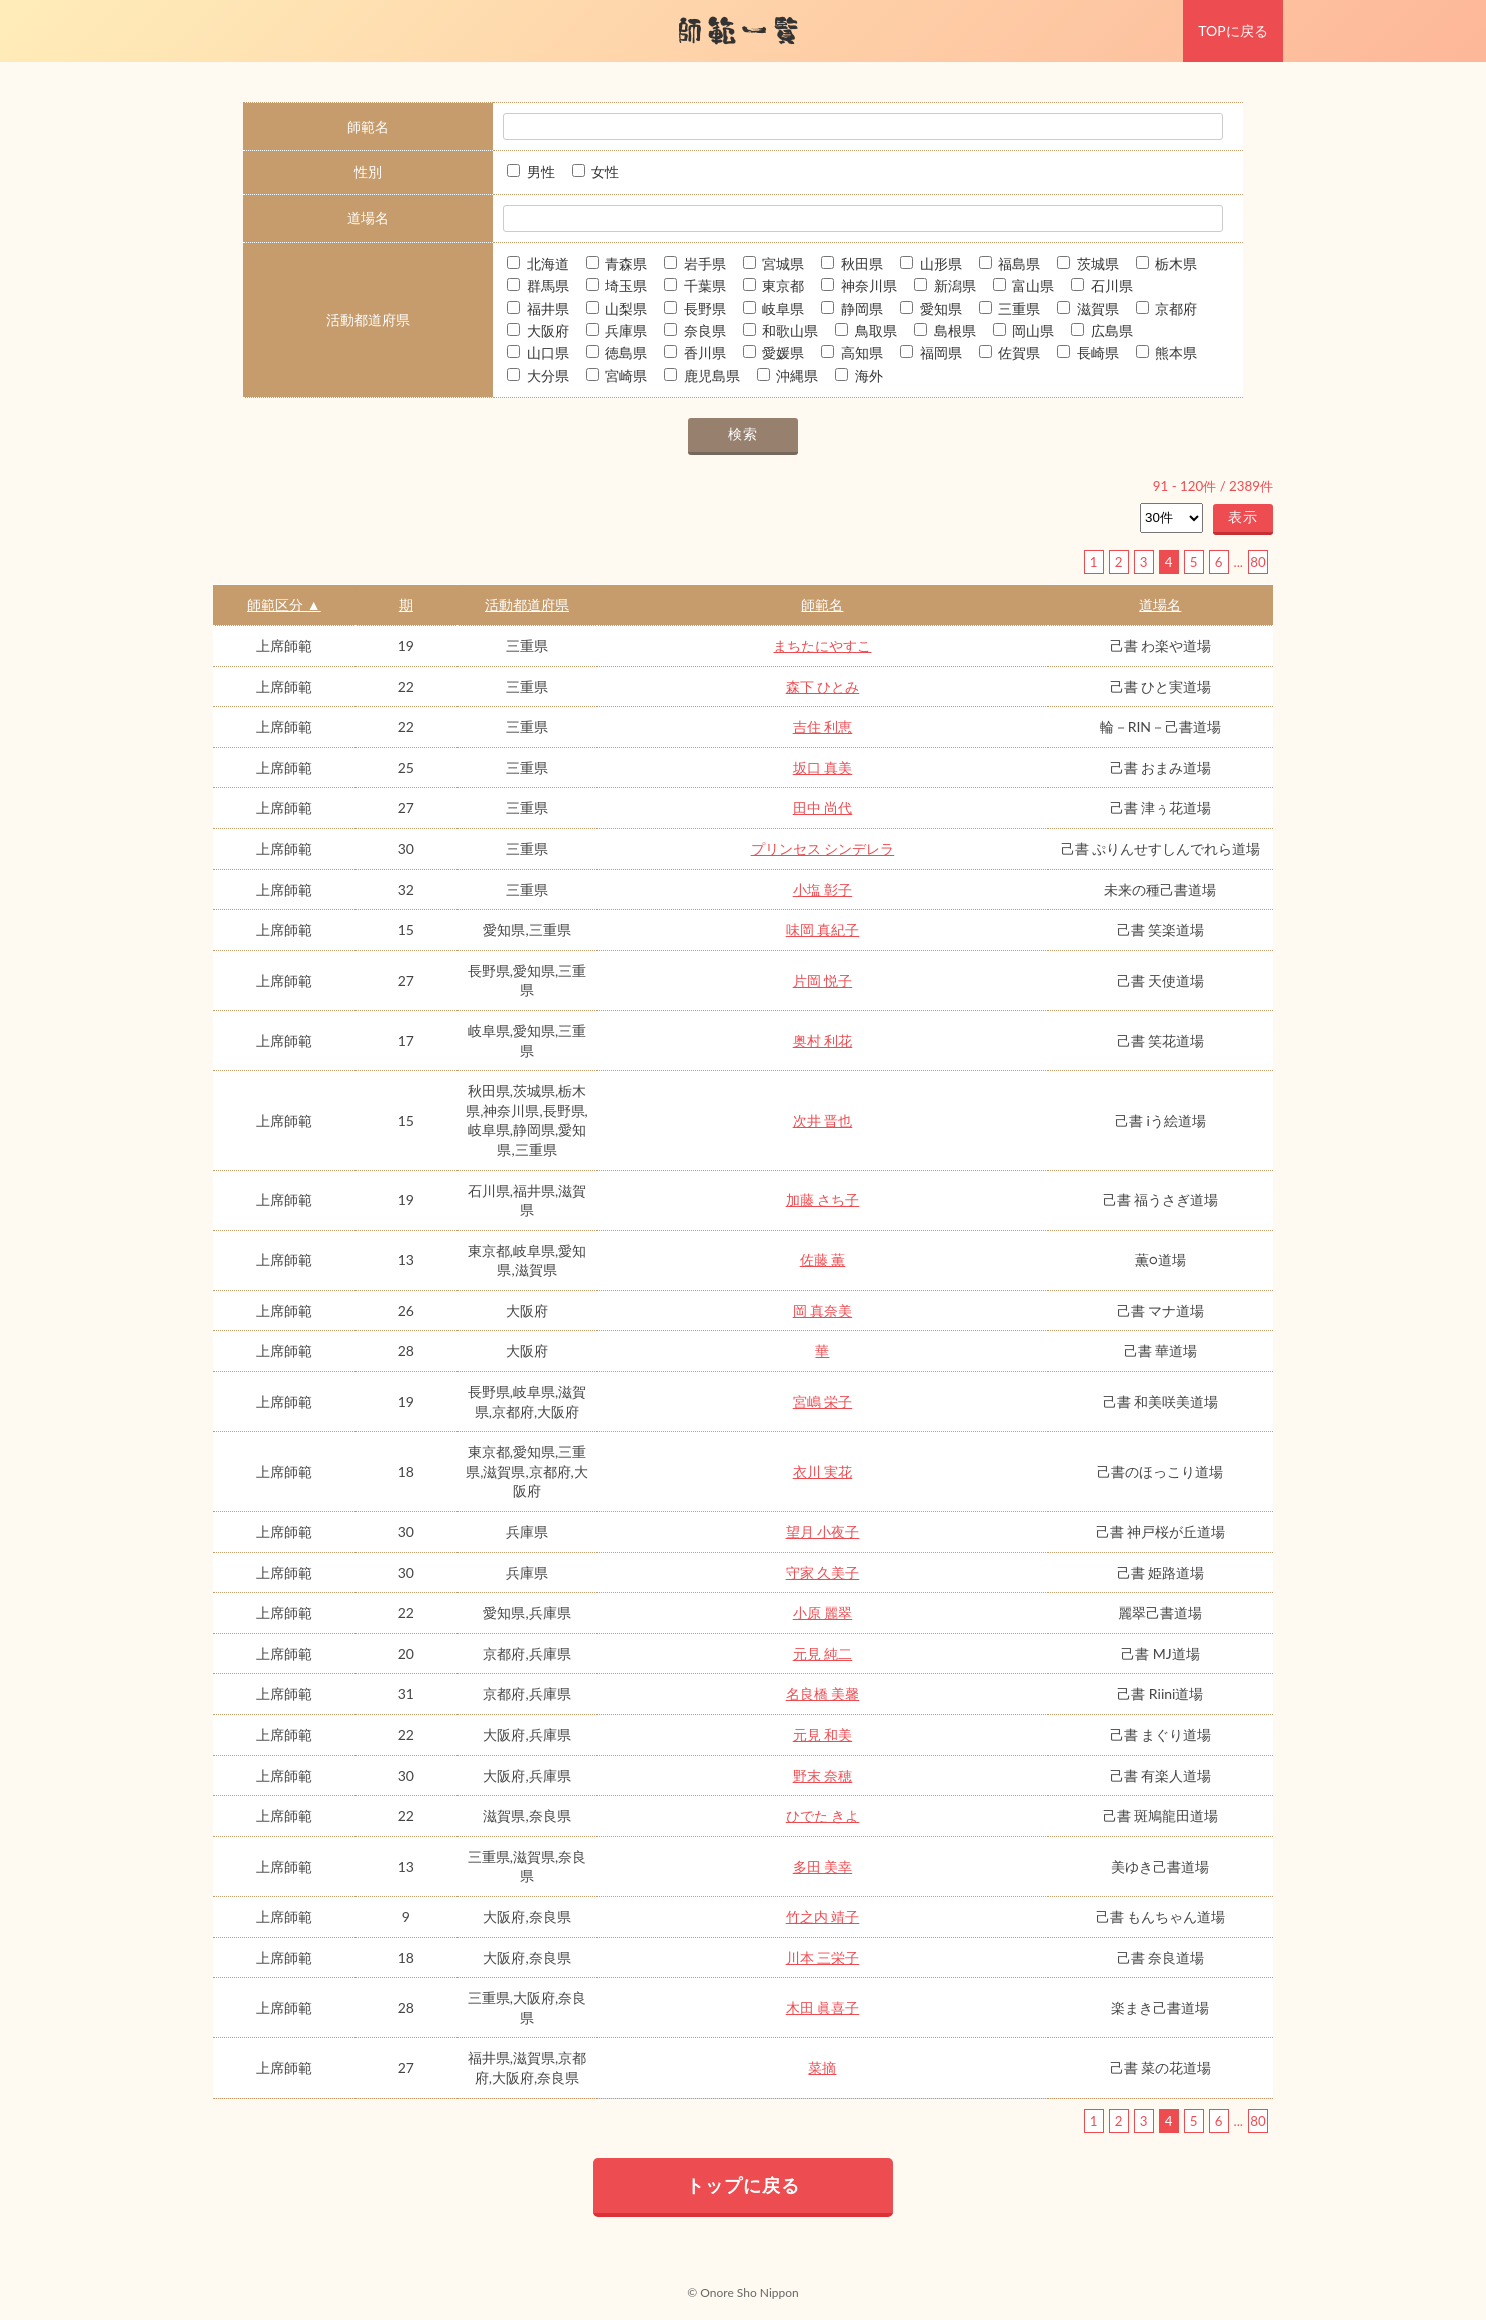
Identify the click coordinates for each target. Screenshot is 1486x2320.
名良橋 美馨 (823, 1693)
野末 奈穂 (823, 1775)
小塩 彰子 (823, 889)
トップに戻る (743, 2185)
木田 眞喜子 (823, 2007)
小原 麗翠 (823, 1612)
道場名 (1160, 604)
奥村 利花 (823, 1040)
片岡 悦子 (823, 980)
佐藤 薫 (823, 1259)
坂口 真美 (823, 767)
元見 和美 (823, 1734)
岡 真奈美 (823, 1310)
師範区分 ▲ (283, 604)
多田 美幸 (823, 1866)
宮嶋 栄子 (823, 1401)
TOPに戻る (1232, 30)
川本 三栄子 (823, 1957)
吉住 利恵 (823, 726)
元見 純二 (823, 1653)
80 (1257, 562)
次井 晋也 (823, 1120)
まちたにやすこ (822, 645)
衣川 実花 (823, 1471)
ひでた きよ (823, 1815)
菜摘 (822, 2067)
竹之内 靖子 (823, 1916)
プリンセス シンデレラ (823, 848)
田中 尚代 (823, 807)
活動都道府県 (527, 604)
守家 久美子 (823, 1572)
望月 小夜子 (823, 1531)
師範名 (822, 604)
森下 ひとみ (823, 686)
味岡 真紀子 (823, 929)
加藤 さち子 (823, 1199)
